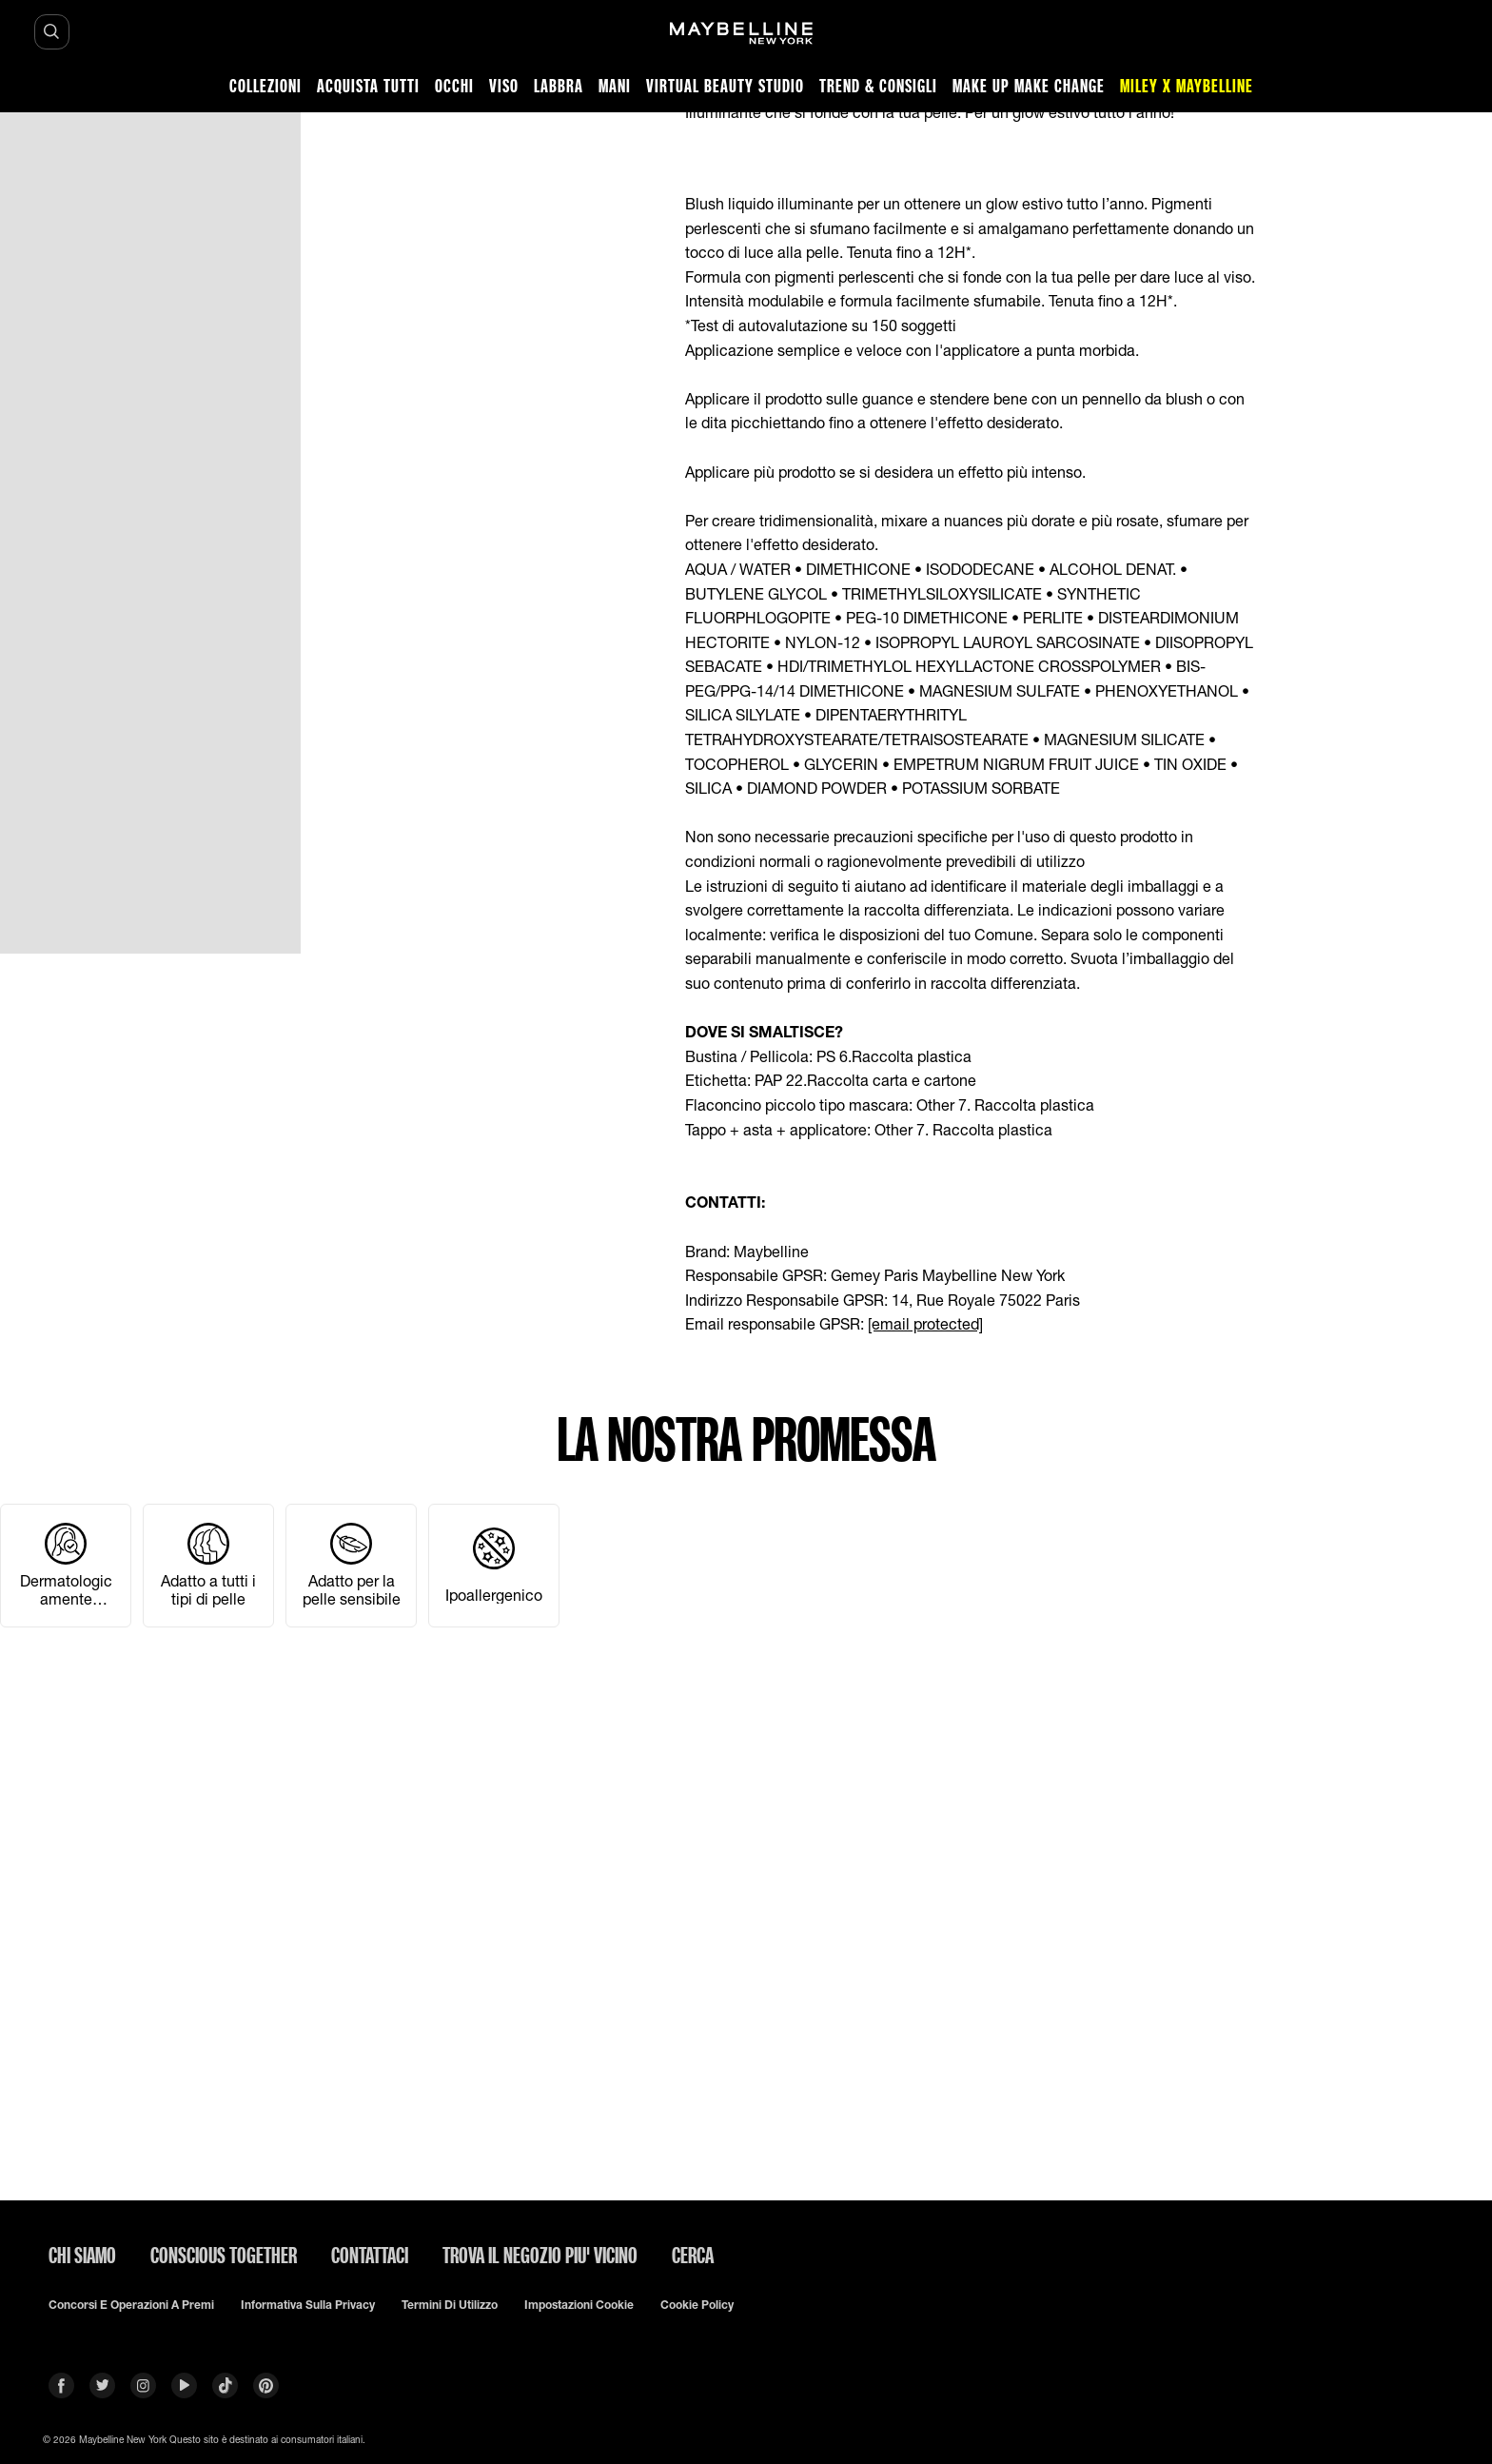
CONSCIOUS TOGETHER (223, 2254)
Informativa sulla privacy (308, 2305)
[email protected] (925, 1323)
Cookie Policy (697, 2305)
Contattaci (369, 2254)
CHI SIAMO (82, 2254)
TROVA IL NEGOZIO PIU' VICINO (540, 2254)
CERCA (693, 2254)
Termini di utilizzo (450, 2305)
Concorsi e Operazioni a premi (131, 2305)
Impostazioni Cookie (579, 2305)
